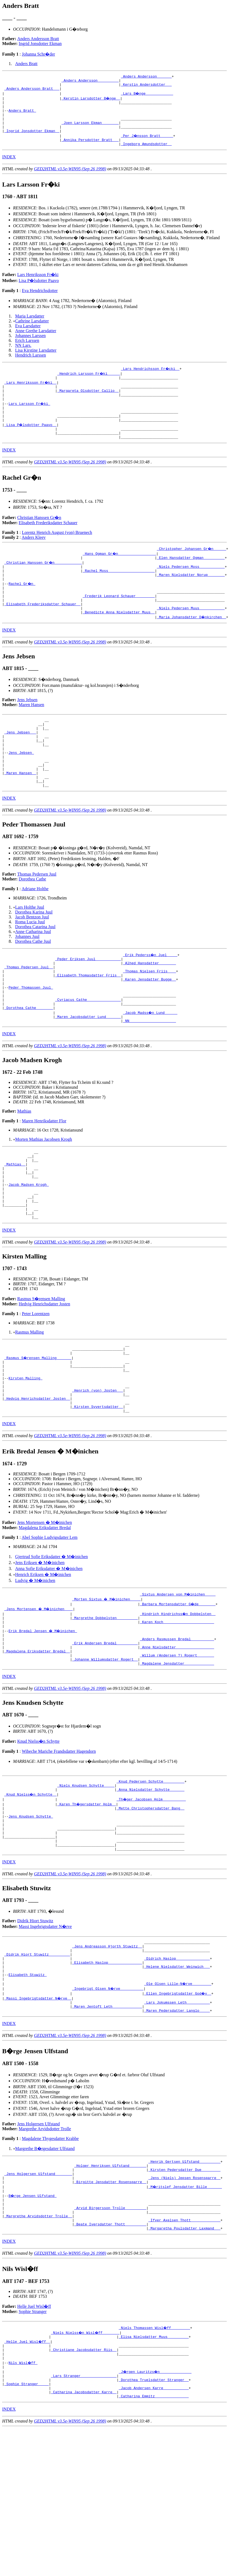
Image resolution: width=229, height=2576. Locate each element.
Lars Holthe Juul (29, 952)
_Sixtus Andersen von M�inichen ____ (178, 1677)
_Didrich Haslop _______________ (177, 2066)
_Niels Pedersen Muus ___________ (191, 638)
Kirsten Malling (25, 1455)
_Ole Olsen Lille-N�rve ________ (178, 2095)
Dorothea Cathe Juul (33, 986)
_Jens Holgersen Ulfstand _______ (38, 2291)
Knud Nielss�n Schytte (38, 1834)
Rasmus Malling (29, 1403)
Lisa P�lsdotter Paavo (39, 292)
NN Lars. (23, 356)
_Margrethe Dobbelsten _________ (105, 1702)
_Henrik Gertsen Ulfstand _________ (184, 2276)
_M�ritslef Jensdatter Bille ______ (185, 2306)
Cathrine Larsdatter (32, 332)
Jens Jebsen (27, 730)
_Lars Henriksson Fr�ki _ (30, 394)
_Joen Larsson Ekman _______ (90, 130)
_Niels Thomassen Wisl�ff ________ (155, 2454)
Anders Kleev (34, 558)
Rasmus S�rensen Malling (41, 1369)
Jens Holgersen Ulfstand (38, 2238)
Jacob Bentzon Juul (32, 961)
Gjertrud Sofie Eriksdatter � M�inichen (51, 1640)
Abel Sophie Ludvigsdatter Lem (50, 1621)
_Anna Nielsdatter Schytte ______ (150, 1884)
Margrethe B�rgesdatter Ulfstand (45, 2263)
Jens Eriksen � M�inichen (40, 1646)
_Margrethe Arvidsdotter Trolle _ (38, 2340)
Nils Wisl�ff (23, 2493)
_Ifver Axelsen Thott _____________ (184, 2345)
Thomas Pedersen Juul (37, 919)
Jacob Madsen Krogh (28, 1248)
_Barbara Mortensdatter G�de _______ (178, 1687)
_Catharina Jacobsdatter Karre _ (84, 2527)
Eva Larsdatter (28, 337)
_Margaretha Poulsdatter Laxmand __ (184, 2355)
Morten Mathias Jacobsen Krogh (43, 1196)
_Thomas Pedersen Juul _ (28, 1014)
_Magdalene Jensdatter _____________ (177, 1756)
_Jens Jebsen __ (20, 766)
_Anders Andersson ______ (146, 77)
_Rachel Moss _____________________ (119, 594)
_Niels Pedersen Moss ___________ (191, 589)
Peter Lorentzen (35, 1384)
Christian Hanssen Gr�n (39, 538)
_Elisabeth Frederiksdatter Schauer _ (42, 633)
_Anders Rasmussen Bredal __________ (177, 1726)
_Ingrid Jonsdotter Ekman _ (31, 140)
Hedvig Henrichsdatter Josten (44, 1374)
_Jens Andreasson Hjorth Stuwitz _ (107, 2051)
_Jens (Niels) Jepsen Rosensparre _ (184, 2296)
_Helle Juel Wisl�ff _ (27, 2469)
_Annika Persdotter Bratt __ (90, 150)
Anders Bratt (26, 63)
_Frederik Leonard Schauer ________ (119, 623)
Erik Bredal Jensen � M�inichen (43, 1717)
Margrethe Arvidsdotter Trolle (45, 2243)
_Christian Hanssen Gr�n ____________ (43, 584)
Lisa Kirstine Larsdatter (36, 361)
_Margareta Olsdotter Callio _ (88, 404)
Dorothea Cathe (32, 923)
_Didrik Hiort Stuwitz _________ (37, 2061)
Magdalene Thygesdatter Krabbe (50, 2253)
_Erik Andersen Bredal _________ (105, 1731)
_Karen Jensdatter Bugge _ (149, 1028)
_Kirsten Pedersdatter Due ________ (184, 2286)
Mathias (24, 1168)
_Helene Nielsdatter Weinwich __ (177, 2076)
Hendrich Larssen (30, 366)
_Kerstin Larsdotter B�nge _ (91, 101)
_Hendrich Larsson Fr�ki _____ (89, 384)
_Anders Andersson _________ (90, 81)
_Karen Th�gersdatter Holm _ (87, 1899)
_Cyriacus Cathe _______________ (88, 1053)
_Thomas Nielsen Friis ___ (149, 1019)
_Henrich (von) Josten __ (97, 1470)
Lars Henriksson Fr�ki (38, 286)
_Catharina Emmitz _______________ (154, 2532)
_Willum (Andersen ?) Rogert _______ (177, 1746)
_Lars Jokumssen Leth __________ (177, 2115)
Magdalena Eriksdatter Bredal (45, 1611)
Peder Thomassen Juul (30, 1038)
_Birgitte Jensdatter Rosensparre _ (110, 2301)
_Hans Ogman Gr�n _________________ (120, 574)
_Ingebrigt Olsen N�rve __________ (108, 2100)
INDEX (9, 168)
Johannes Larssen (30, 347)
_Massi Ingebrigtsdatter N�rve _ (38, 2110)
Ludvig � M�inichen (35, 1664)
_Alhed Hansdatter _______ (149, 1009)
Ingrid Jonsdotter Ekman (40, 43)
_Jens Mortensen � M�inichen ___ (39, 1692)
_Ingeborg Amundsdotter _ (146, 155)
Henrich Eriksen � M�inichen (43, 1658)
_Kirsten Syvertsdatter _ (97, 1489)
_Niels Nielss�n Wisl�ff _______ (86, 2459)
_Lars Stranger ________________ (84, 2508)
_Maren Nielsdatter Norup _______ (191, 599)
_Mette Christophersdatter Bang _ (150, 1904)
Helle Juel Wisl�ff (34, 2433)
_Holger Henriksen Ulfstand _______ (110, 2281)
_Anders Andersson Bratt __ (31, 91)
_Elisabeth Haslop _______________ (107, 2071)
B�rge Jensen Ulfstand (32, 2316)
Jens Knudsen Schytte (30, 1913)
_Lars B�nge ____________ (147, 96)
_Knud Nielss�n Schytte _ (30, 1889)
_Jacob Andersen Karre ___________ (154, 2522)
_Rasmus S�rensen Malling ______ (38, 1430)
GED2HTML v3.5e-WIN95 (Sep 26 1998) (70, 180)
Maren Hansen (31, 735)
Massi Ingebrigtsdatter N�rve (45, 2030)
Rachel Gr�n (22, 608)
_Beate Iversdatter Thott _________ (110, 2350)
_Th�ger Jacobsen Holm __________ (151, 1894)
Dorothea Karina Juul (34, 956)
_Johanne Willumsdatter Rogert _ (105, 1751)
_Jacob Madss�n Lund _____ (150, 1067)
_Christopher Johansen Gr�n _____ (192, 569)
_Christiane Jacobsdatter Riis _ (84, 2478)
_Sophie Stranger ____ (26, 2518)
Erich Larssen (27, 352)
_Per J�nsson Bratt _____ (147, 145)
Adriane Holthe (35, 933)
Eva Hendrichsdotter (40, 302)
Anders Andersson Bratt (38, 38)
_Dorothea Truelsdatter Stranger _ (154, 2513)
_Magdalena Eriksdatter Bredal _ (37, 1741)
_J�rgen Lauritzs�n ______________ (156, 2503)
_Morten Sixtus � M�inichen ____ (107, 1682)
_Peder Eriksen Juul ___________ (88, 1004)
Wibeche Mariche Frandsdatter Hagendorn (59, 1844)
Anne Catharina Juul (33, 976)
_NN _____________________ (149, 1077)
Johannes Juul (27, 981)
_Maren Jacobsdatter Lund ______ (88, 1072)
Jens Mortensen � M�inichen (44, 1606)
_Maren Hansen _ (20, 815)
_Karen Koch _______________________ (177, 1707)
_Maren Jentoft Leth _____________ (107, 2120)
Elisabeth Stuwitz (27, 2086)
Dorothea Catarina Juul (35, 971)
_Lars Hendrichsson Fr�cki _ (150, 379)
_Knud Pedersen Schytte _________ (150, 1874)
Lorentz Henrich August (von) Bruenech (57, 553)
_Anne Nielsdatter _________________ (177, 1736)
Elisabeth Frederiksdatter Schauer (48, 544)
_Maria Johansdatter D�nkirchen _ (192, 647)
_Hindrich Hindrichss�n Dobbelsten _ (178, 1697)
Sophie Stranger (33, 2438)
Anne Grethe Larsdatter (35, 342)
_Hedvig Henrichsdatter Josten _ (37, 1479)
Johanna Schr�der (38, 54)
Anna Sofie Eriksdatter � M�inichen (49, 1652)
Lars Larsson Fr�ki (29, 418)
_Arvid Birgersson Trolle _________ (110, 2330)
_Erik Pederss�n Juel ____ (150, 999)
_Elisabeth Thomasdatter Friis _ (88, 1023)
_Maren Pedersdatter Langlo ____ (177, 2125)
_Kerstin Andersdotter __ (146, 86)
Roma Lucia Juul (30, 966)
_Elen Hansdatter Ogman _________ (191, 579)
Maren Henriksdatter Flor (44, 1177)
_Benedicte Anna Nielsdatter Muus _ (119, 642)
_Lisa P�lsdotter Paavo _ (30, 443)
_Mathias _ (15, 1224)
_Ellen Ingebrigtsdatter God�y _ (178, 2105)
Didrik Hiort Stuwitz (35, 2025)
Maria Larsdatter (29, 327)
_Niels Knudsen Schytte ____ (86, 1879)
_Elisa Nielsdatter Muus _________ (154, 2464)
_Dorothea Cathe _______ (28, 1062)
